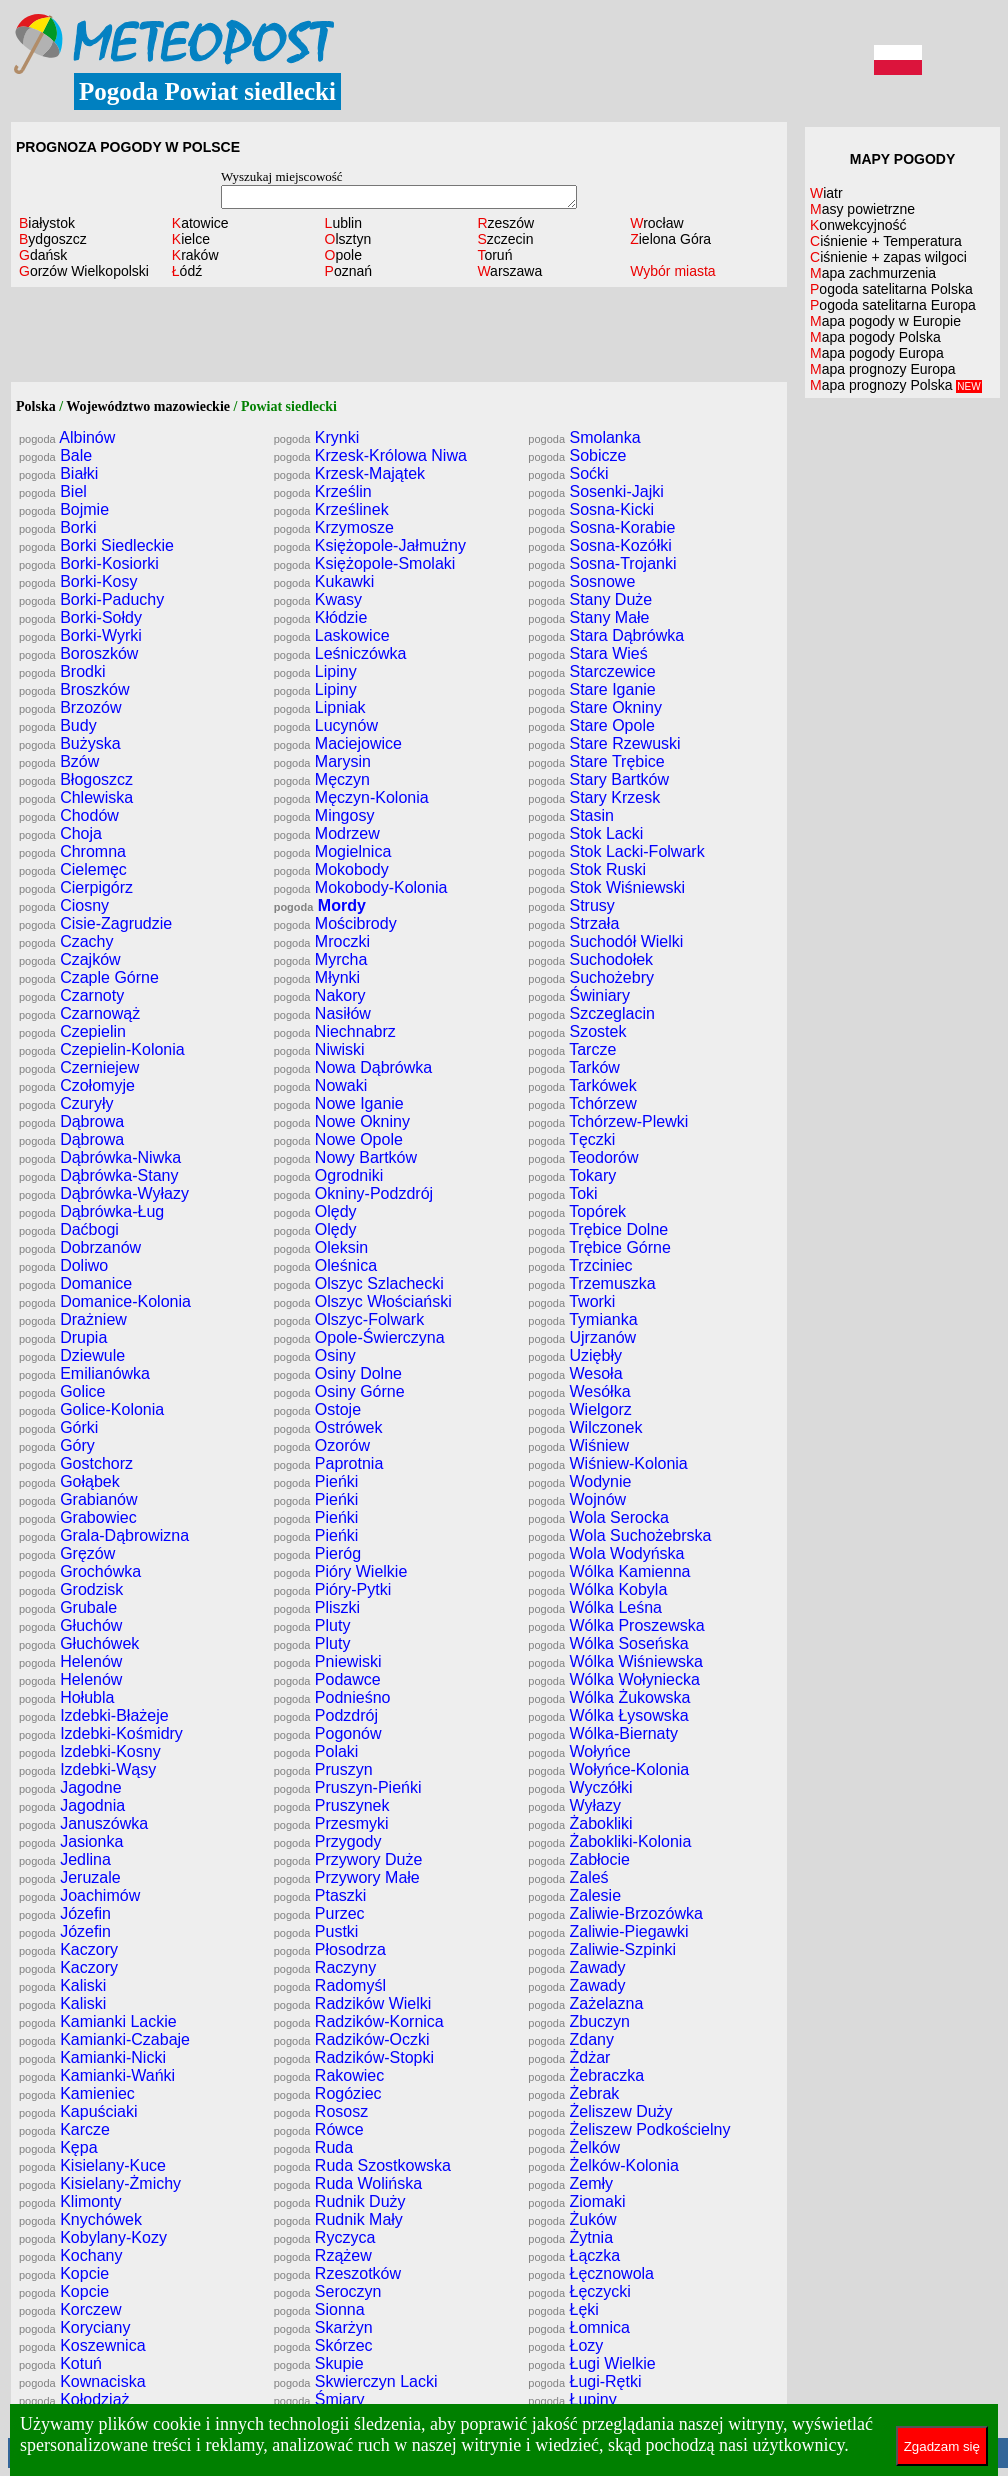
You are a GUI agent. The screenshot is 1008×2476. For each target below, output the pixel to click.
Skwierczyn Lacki (356, 2381)
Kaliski (62, 1985)
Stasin (571, 815)
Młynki (317, 977)
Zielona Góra (670, 239)
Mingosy (324, 815)
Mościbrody (335, 923)
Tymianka (582, 1319)
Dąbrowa (71, 1121)
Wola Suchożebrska (619, 1535)
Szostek (577, 1031)
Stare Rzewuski (604, 743)
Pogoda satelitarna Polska (891, 289)
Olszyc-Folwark (349, 1319)
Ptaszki (320, 1895)
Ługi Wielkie (591, 2363)
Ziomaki (576, 2201)
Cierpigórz (76, 887)
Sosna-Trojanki (602, 563)
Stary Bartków (598, 779)
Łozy (565, 2345)
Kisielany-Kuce (92, 2165)
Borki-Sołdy (80, 617)
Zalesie (574, 1895)
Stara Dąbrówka (606, 635)
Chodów (69, 815)
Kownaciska (82, 2381)
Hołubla (66, 1697)
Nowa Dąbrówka (353, 1067)
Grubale (68, 1607)
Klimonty (70, 2201)
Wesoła (575, 1373)
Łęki (563, 2309)
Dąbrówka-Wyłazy (104, 1193)
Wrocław (656, 223)
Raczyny (325, 1967)
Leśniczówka (340, 653)
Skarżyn (323, 2327)
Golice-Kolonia (91, 1409)
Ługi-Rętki (584, 2381)
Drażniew (73, 1319)
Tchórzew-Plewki (608, 1121)
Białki (58, 473)
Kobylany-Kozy (93, 2237)
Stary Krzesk (594, 797)
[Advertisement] (399, 337)
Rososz (321, 2111)
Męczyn (322, 779)
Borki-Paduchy (91, 599)
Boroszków (78, 653)
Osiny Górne (339, 1391)
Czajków (70, 959)
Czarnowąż (79, 1013)
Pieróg (317, 1553)
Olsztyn (348, 239)
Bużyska (70, 743)
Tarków (574, 1067)
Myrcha (321, 959)
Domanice (75, 1283)
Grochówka (80, 1571)
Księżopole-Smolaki (365, 563)
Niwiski (319, 1049)
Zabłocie (579, 1859)
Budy (58, 725)
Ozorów (322, 1445)
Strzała (573, 923)
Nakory (320, 995)
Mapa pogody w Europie (885, 321)
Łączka (574, 2255)
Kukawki (324, 581)
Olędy (315, 1211)
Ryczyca (325, 2237)
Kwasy (318, 599)
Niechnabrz (335, 1031)
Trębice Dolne (598, 1229)
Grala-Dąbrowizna (104, 1535)
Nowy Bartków (345, 1157)
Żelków (574, 2147)
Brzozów (70, 707)
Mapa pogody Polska (875, 337)
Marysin (322, 761)
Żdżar (569, 2057)
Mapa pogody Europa (877, 353)
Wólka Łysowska (608, 1715)
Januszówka (83, 1823)
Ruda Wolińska (348, 2183)
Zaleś (568, 1877)
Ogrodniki (329, 1175)
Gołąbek (69, 1481)
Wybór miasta (672, 271)
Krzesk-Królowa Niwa (370, 455)
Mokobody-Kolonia (361, 887)
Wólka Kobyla (597, 1589)
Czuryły (66, 1103)
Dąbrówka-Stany (98, 1175)
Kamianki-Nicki (92, 2057)
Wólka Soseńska (608, 1643)
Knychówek (80, 2219)
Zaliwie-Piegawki (608, 1931)
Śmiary (319, 2399)
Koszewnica (82, 2345)
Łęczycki (579, 2291)
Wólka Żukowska (609, 1697)
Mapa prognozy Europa (883, 369)
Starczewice (591, 671)
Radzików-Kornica (359, 2021)
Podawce (327, 1679)
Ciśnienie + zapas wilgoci (888, 257)
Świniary (579, 995)
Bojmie (64, 509)
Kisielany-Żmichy (100, 2183)
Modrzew (327, 833)
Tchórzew (582, 1103)
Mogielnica (333, 851)
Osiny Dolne (338, 1373)
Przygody (328, 1841)
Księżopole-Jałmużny (370, 545)
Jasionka (71, 1841)
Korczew (70, 2309)
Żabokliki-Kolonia (609, 1841)
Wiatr (826, 193)
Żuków (572, 2219)
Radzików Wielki (353, 2003)
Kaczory (68, 1949)
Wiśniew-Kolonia (607, 1463)
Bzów (59, 761)
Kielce (191, 239)
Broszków (74, 689)
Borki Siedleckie (96, 545)
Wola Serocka (598, 1517)
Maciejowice (338, 743)
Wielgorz (579, 1409)
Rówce (319, 2129)
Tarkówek (582, 1085)
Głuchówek (79, 1643)
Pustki (316, 1931)
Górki (58, 1427)
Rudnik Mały (338, 2219)
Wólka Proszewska (616, 1625)
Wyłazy (574, 1805)
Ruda (313, 2147)
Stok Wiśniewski (606, 887)
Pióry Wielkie (341, 1571)
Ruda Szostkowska (362, 2165)
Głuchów (70, 1625)
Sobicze (577, 455)
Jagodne (70, 1787)
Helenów (70, 1661)
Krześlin (323, 491)
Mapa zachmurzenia (873, 273)
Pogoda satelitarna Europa (893, 305)
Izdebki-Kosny (90, 1751)
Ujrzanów (582, 1337)
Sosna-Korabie (601, 527)
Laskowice (332, 635)
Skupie (319, 2363)
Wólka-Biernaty (603, 1733)
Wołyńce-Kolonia (608, 1769)
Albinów (67, 437)
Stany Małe (588, 617)
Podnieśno (332, 1697)
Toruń (494, 255)
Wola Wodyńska (606, 1553)
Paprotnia (329, 1463)
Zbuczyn (579, 2021)
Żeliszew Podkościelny (629, 2129)
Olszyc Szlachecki (359, 1283)
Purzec (319, 1913)
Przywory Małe (347, 1877)
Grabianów (78, 1499)
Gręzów (67, 1553)
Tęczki (571, 1139)
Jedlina (65, 1859)
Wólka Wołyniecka (614, 1679)
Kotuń (60, 2363)
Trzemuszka (591, 1283)
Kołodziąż (74, 2399)
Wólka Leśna (595, 1607)
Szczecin (505, 239)
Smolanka (584, 437)
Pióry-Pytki (333, 1589)
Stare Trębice (596, 761)
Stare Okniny (595, 707)
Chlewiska (76, 797)
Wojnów (577, 1499)
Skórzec (323, 2345)
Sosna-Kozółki (599, 545)
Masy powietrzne (862, 209)
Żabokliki (580, 1823)
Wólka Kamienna (609, 1571)
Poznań (349, 271)
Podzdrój (326, 1715)
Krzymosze (334, 527)
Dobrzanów (80, 1247)
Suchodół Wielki (605, 941)
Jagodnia (72, 1805)
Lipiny (315, 671)
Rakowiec (329, 2075)
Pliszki (317, 1607)
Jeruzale (70, 1877)
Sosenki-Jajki (595, 491)
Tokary (572, 1175)
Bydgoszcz (53, 239)
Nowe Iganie (339, 1103)
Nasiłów (322, 1013)
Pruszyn (323, 1769)
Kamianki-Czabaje (104, 2039)
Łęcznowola (591, 2273)
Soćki (568, 473)
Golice (62, 1391)
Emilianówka (84, 1373)
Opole (343, 255)
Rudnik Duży (340, 2201)
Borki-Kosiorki (89, 563)
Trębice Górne (599, 1247)
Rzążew (323, 2255)
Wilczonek (585, 1427)
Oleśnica (325, 1265)
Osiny (315, 1355)
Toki (562, 1193)
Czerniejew (79, 1067)
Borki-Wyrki (80, 635)
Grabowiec (78, 1517)
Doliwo (63, 1265)
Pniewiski (328, 1661)
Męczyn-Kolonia (351, 797)
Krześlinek (331, 509)
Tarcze (572, 1049)
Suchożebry (591, 977)
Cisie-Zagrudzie (95, 923)
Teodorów (583, 1157)
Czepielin (72, 1031)
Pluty (312, 1625)
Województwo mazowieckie (148, 406)
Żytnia (570, 2237)
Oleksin (321, 1247)
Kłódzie (321, 617)
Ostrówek (328, 1427)
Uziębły (575, 1355)
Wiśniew (578, 1445)
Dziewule (72, 1355)
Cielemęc (73, 869)
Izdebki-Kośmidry (101, 1733)
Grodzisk (71, 1589)
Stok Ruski (587, 869)
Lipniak (320, 707)
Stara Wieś (587, 653)
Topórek (577, 1211)
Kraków (195, 255)
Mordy (320, 905)
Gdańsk (43, 255)
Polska (36, 406)
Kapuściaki (78, 2111)
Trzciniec (580, 1265)
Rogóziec (328, 2093)
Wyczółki (580, 1787)
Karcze (64, 2129)
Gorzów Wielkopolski (84, 271)
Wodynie (579, 1481)
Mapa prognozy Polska (896, 385)
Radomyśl (330, 1985)
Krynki (317, 437)
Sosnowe (581, 581)
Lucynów (326, 725)
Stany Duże (590, 599)
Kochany (70, 2255)
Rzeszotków (337, 2273)
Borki (58, 527)
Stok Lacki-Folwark (616, 851)
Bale (55, 455)
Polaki (316, 1751)
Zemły (570, 2183)
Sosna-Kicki (591, 509)
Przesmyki (331, 1823)
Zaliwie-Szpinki (602, 1949)
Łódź (187, 271)
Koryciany (74, 2327)
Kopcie (64, 2273)
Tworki (571, 1301)
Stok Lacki (585, 833)
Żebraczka (586, 2075)
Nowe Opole (338, 1139)
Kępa (58, 2147)
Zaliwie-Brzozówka (615, 1913)
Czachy (66, 941)
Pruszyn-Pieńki (348, 1787)
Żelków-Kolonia (603, 2165)
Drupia (63, 1337)
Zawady (576, 1967)
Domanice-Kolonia (105, 1301)
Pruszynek (332, 1805)
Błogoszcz (76, 779)
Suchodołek (590, 959)
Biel (53, 491)
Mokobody (331, 869)
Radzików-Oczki (352, 2039)
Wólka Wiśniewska (615, 1661)
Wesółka (579, 1391)
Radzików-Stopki (354, 2057)
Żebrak (573, 2093)
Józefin (65, 1913)
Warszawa (509, 271)
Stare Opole (591, 725)
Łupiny (572, 2399)
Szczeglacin (591, 1013)
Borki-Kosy (78, 581)
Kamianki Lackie (98, 2021)
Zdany (571, 2039)
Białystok (47, 223)
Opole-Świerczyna (359, 1337)
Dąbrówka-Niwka (100, 1157)
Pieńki (316, 1481)
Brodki (62, 671)
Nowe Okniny (342, 1121)
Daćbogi (69, 1229)
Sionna (319, 2309)
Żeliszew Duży (600, 2111)
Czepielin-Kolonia (102, 1049)
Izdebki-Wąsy (87, 1769)
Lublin (343, 223)
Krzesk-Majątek (349, 473)
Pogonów (328, 1733)
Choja (60, 833)
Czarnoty (71, 995)
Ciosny (64, 905)
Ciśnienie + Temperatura (886, 241)
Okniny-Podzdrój (353, 1193)
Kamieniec (77, 2093)
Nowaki (321, 1085)
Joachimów (79, 1895)
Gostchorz (76, 1463)
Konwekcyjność (858, 225)
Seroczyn (328, 2291)
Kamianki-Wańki (97, 2075)
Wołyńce (579, 1751)
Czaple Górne (89, 977)
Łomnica (579, 2327)
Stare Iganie (591, 689)
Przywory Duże (348, 1859)
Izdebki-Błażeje (94, 1715)
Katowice (200, 223)
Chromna (72, 851)
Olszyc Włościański (363, 1301)
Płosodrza (330, 1949)
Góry (57, 1445)
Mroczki (322, 941)
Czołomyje (77, 1085)
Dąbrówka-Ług (91, 1211)
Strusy (571, 905)
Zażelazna (585, 2003)
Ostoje (317, 1409)
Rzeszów (505, 223)
